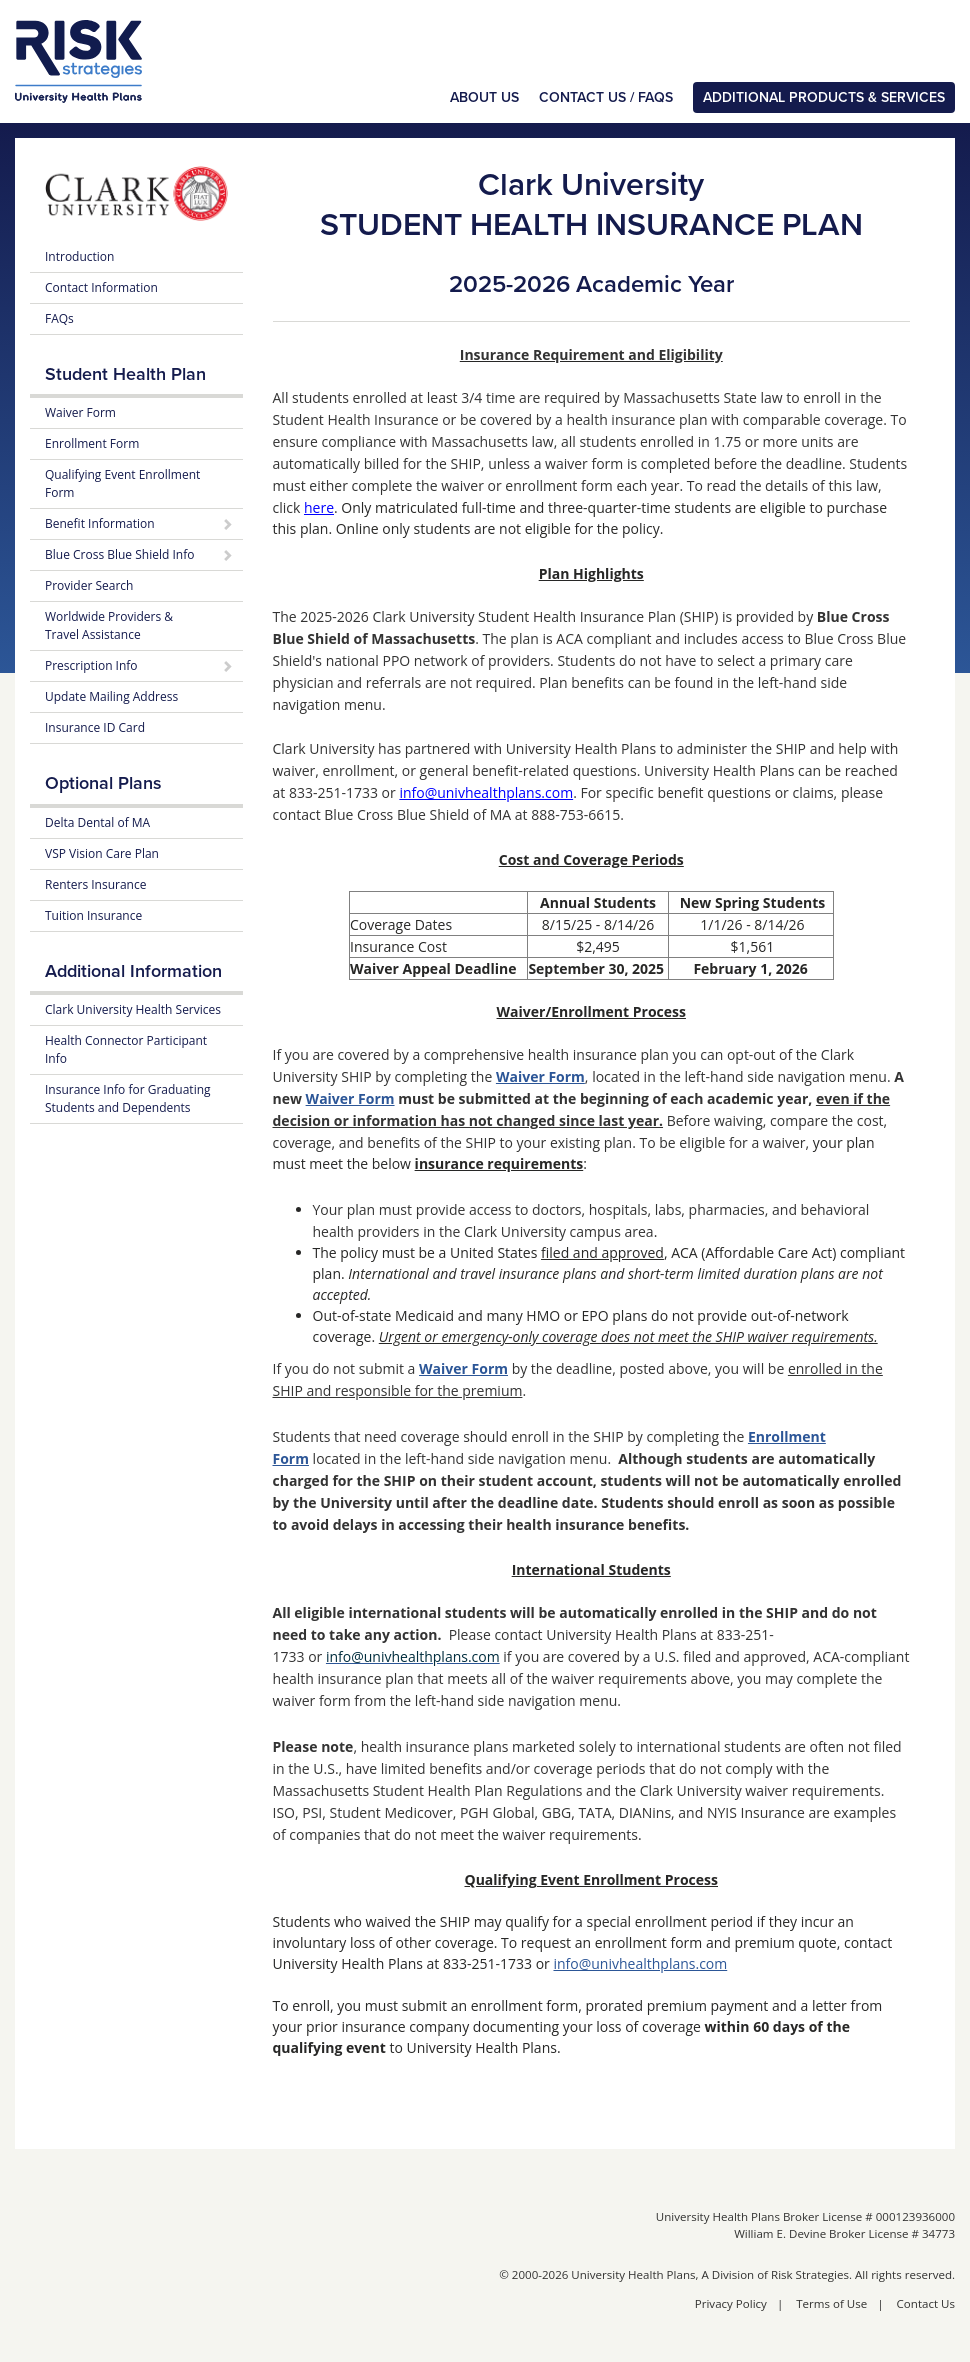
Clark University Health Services (133, 1009)
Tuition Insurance (93, 915)
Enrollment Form (92, 443)
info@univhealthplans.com (640, 1963)
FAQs (59, 318)
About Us (484, 97)
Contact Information (101, 287)
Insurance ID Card (95, 727)
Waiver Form (540, 1076)
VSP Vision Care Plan (102, 853)
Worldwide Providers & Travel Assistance (109, 625)
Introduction (79, 256)
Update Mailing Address (111, 696)
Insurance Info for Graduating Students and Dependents (128, 1098)
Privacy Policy (731, 2303)
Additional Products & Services (824, 97)
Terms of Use (831, 2303)
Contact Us (926, 2303)
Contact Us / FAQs (606, 97)
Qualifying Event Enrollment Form (122, 483)
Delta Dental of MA (97, 822)
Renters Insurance (95, 884)
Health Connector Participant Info (126, 1049)
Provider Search (89, 585)
